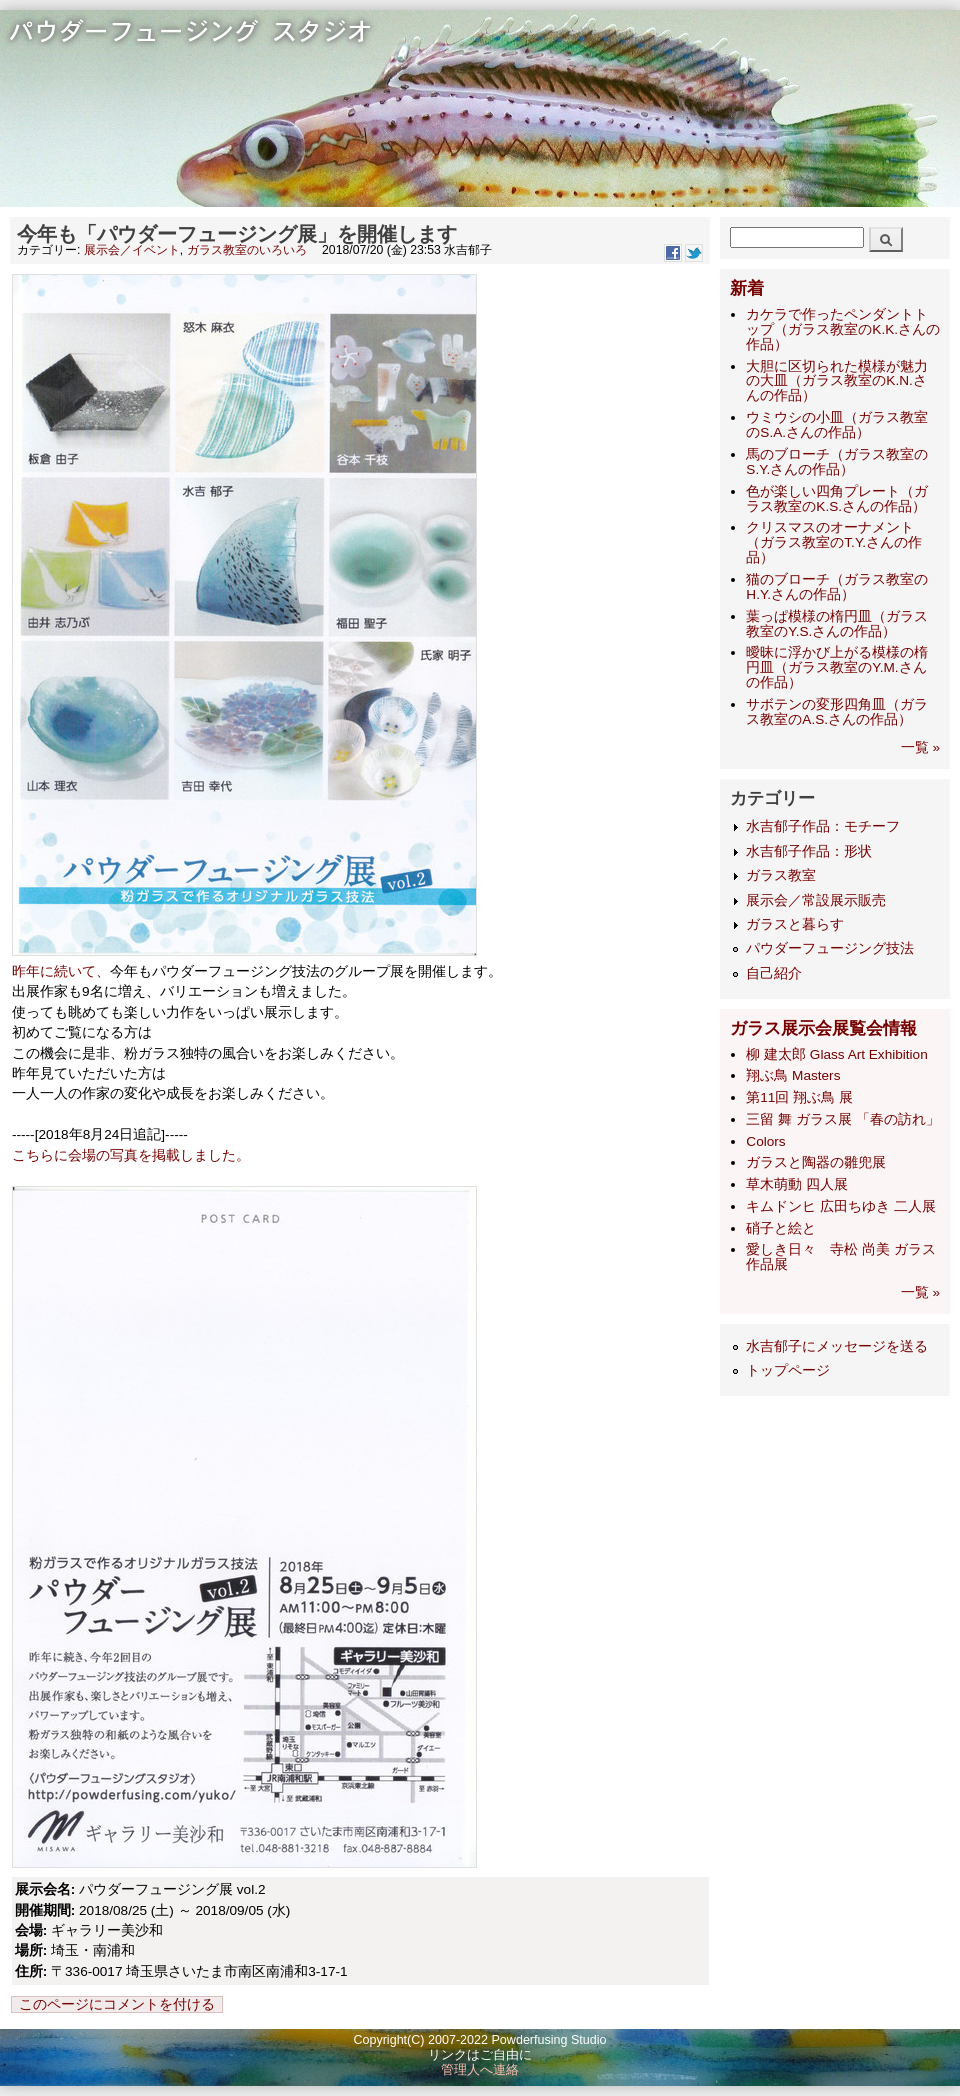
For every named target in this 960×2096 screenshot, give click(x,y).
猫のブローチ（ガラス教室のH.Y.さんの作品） (837, 587)
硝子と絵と (781, 1228)
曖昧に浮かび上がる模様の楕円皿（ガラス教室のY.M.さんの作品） (837, 667)
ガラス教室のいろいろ (247, 250)
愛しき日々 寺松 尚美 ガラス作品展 (841, 1257)
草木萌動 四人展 (797, 1184)
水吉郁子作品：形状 (809, 851)
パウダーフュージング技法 (830, 948)
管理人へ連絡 (480, 2070)
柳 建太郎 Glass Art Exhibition (836, 1054)
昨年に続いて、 (61, 971)
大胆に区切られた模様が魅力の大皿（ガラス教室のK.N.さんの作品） (837, 381)
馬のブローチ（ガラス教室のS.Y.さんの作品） (837, 462)
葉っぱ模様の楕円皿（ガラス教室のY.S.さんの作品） (837, 624)
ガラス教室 (781, 875)
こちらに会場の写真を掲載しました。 (131, 1155)
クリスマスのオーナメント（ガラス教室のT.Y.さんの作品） (834, 542)
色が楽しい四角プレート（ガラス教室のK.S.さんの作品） (837, 499)
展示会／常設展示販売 (816, 900)
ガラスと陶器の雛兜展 (816, 1162)
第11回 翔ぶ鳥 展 (799, 1097)
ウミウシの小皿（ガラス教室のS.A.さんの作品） (837, 425)
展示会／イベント (132, 250)
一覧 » (920, 747)
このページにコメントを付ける (117, 2004)
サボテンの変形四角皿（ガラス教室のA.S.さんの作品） (837, 712)
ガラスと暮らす (795, 924)
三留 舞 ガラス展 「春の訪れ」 (842, 1119)
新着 (747, 288)
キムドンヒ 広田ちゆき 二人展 (841, 1206)
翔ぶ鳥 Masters (793, 1075)
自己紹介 (774, 973)
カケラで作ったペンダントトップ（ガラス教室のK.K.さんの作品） (843, 329)
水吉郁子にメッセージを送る (837, 1346)
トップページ (788, 1370)
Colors (765, 1141)
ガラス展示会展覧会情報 (823, 1028)
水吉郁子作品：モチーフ (823, 826)
